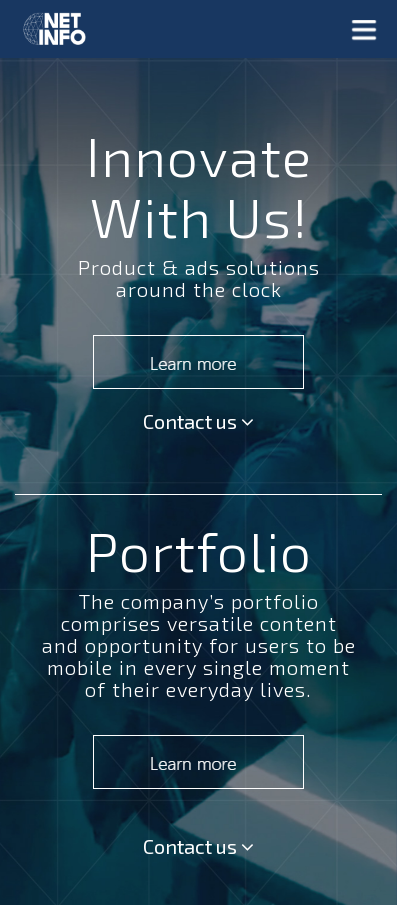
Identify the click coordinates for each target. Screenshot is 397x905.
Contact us (198, 421)
